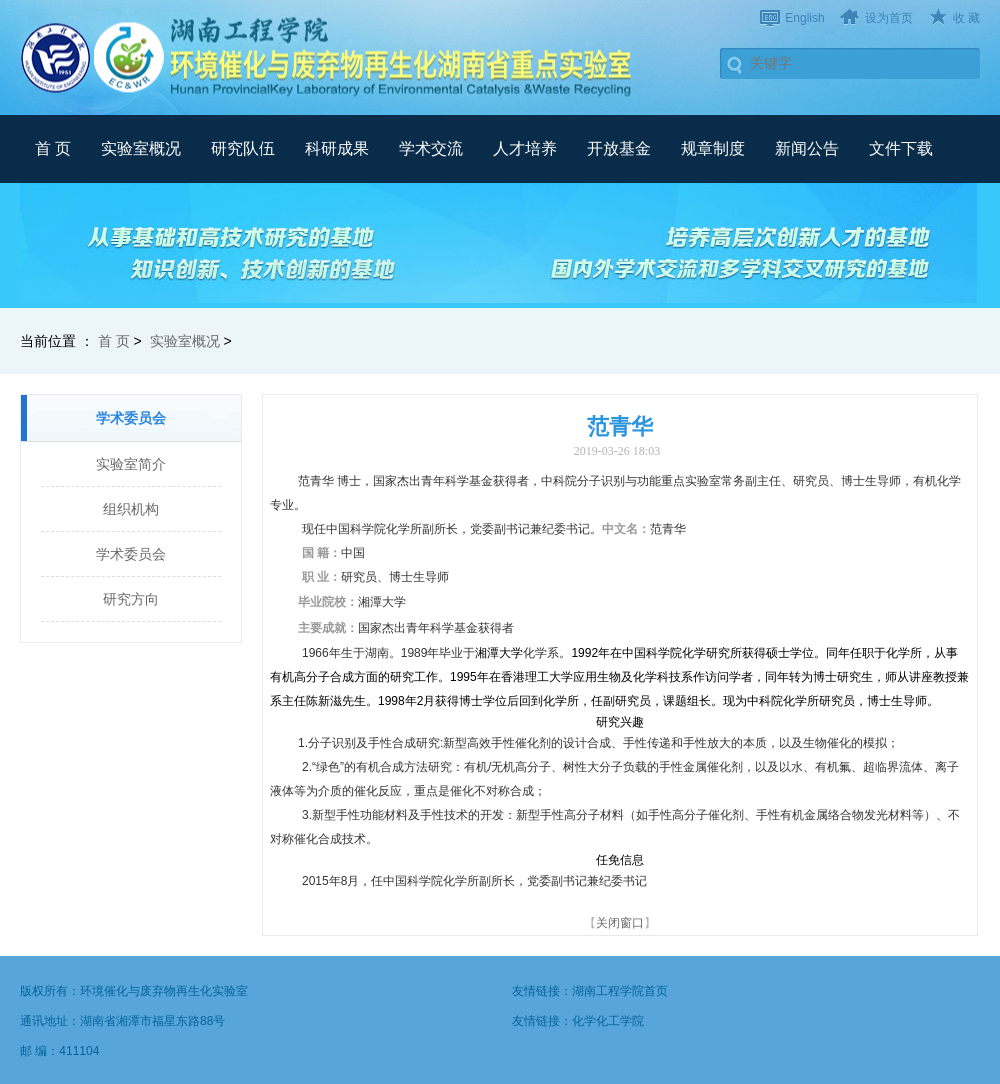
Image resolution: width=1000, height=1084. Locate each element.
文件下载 (901, 148)
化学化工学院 (608, 1021)
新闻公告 (807, 148)
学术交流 (431, 148)
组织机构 (131, 509)
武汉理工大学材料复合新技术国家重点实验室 (330, 57)
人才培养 (525, 148)
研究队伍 (243, 148)
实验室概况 (141, 148)
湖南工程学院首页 (620, 991)
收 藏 (966, 18)
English (804, 18)
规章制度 (713, 148)
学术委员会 (131, 554)
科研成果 (337, 148)
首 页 (53, 148)
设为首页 (889, 18)
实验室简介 (131, 464)
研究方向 (131, 599)
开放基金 (619, 148)
